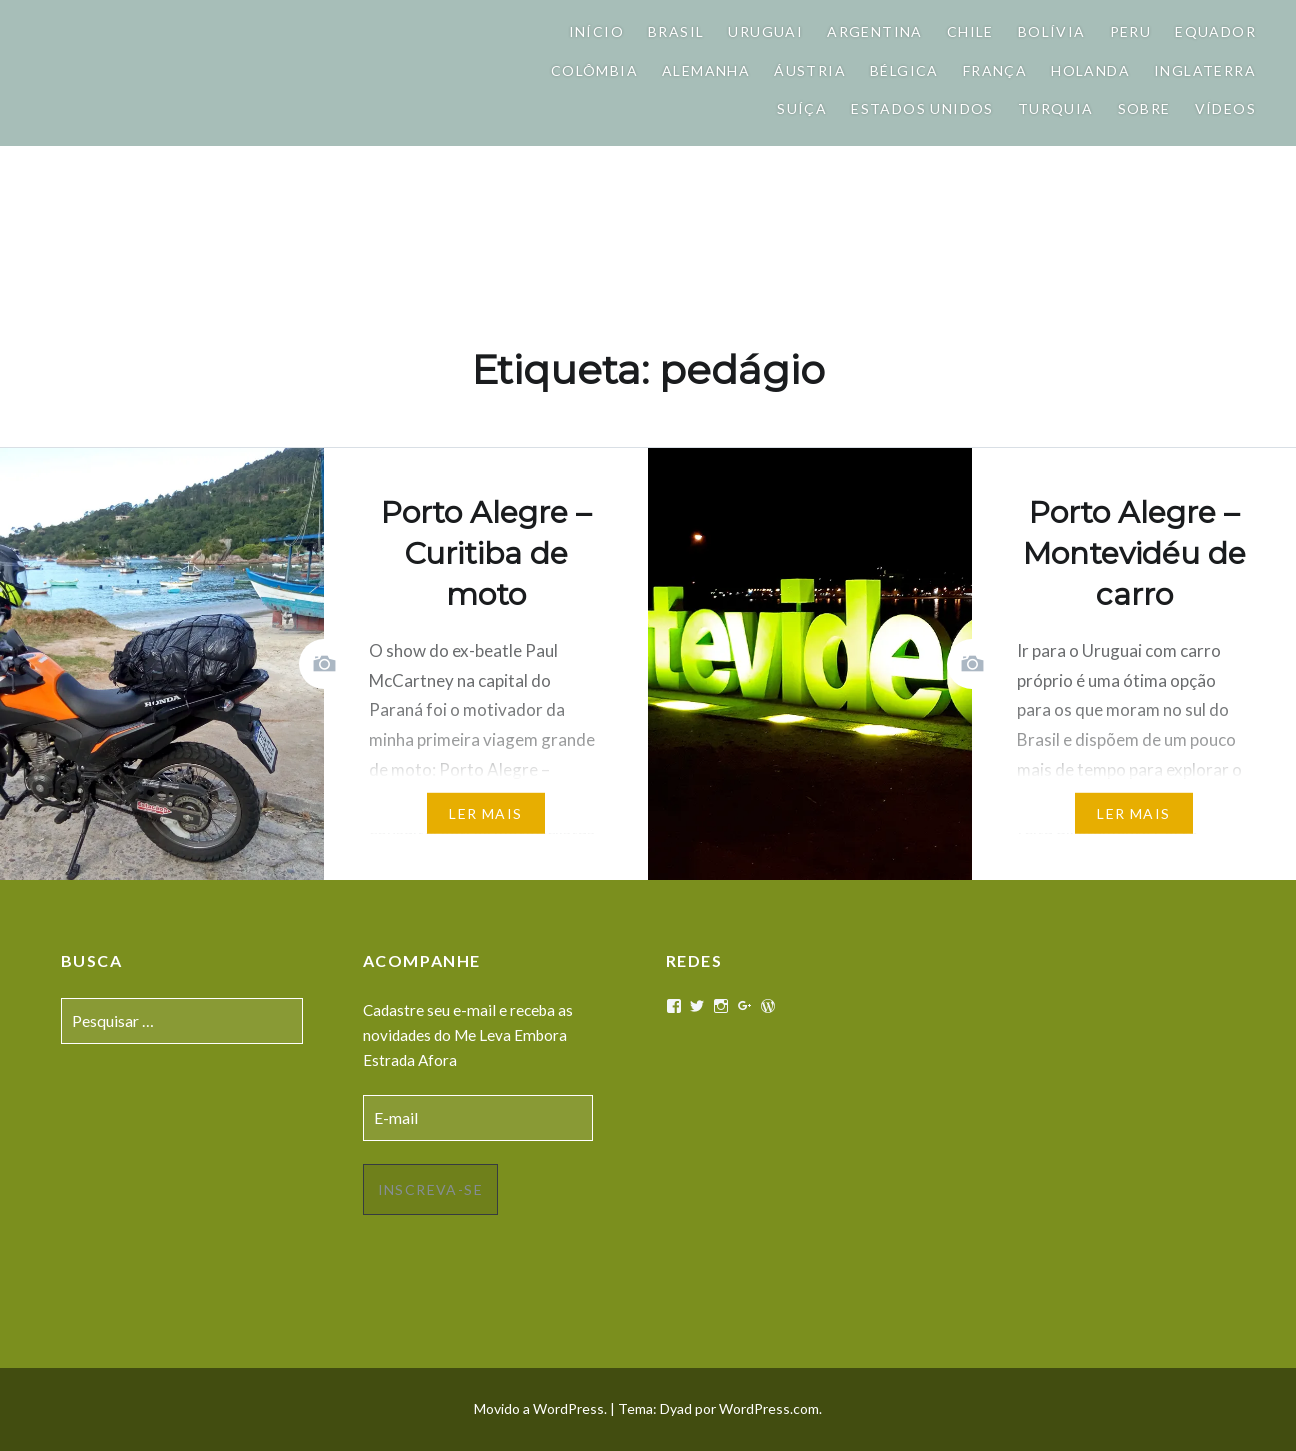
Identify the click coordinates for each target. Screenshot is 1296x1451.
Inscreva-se (430, 1189)
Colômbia (594, 70)
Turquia (1056, 108)
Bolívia (1052, 31)
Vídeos (1225, 108)
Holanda (1090, 70)
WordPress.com (769, 1408)
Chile (970, 31)
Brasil (676, 31)
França (995, 70)
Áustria (810, 70)
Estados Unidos (922, 108)
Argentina (875, 31)
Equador (1215, 31)
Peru (1131, 31)
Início (596, 31)
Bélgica (904, 70)
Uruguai (765, 31)
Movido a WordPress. (540, 1408)
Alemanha (706, 70)
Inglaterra (1205, 70)
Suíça (802, 108)
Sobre (1144, 108)
